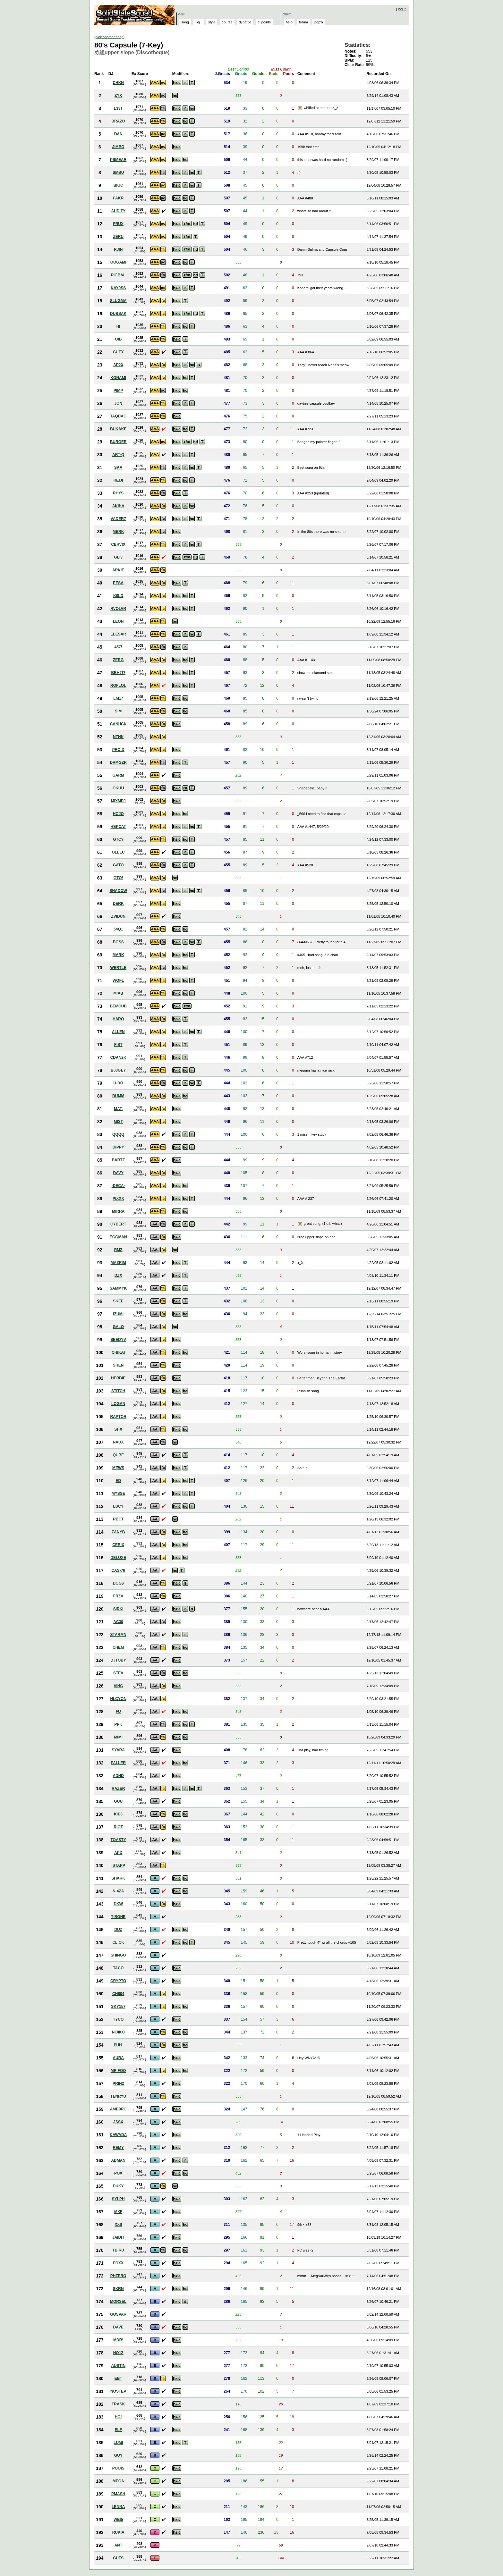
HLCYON (118, 1698)
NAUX (118, 1442)
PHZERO (118, 2276)
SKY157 (118, 2006)
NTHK (118, 737)
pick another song (110, 37)
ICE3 (118, 1814)
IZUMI (118, 1314)
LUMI (118, 2442)
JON (118, 403)
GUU (118, 1801)
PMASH (118, 2494)
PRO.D (118, 749)
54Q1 (118, 929)
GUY (118, 2455)
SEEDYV (118, 1339)
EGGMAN (118, 1237)
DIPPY (118, 1147)
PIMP (118, 390)
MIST (118, 1121)
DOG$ (118, 1583)
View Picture (300, 108)
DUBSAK (118, 313)
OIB (118, 339)
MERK (118, 531)
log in (402, 9)
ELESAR (118, 634)
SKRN (118, 2288)
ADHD (118, 1775)
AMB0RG (118, 2109)
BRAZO (118, 121)
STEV (118, 1673)
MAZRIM (118, 1262)
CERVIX (118, 544)
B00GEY (118, 1070)
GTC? (118, 839)
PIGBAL (118, 275)
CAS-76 (118, 1570)
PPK (118, 1724)
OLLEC (118, 852)
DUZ (118, 1929)
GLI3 (118, 557)
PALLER (118, 1763)
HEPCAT (118, 826)
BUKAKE (118, 429)
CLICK (118, 1942)
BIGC (118, 185)
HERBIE (118, 1378)
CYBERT (118, 1224)
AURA (118, 2058)
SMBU (118, 172)
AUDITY (118, 211)
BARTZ (118, 1160)
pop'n (318, 22)
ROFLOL (118, 685)
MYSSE (118, 1493)
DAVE (118, 2327)
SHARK (118, 1878)
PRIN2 (118, 2083)
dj (198, 22)
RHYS (118, 493)
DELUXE (118, 1557)
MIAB (118, 993)
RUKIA (118, 2532)
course (227, 22)
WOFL (118, 980)
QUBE (118, 1455)
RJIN (118, 249)
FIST (118, 1044)
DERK (118, 903)
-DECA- (118, 1185)
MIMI (118, 1737)
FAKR (118, 198)
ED (118, 1480)
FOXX (118, 2263)
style (212, 22)
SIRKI (118, 1609)
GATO (118, 865)
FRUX (118, 224)
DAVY (118, 1173)
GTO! (118, 878)
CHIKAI (118, 1352)
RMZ (118, 1250)
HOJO (118, 814)
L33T (118, 108)
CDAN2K (118, 1057)
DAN (118, 134)
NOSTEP (118, 2391)
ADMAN (118, 2160)
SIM (118, 711)
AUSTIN (118, 2365)
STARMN (118, 1634)
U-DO (118, 1083)
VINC (118, 1686)
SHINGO (118, 1955)
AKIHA (118, 506)
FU (118, 1711)
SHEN (118, 1365)
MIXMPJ (118, 801)
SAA (118, 467)
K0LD (118, 595)
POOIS (118, 2468)
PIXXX (118, 1198)
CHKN (118, 82)
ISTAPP (118, 1865)
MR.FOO (118, 2070)
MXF (118, 2212)
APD (118, 1852)
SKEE (118, 1301)
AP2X (118, 365)
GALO (118, 1327)
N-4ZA (118, 1891)
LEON (118, 621)
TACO (118, 1968)
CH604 (118, 1993)
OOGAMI (118, 262)
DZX (118, 1275)
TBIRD (118, 2250)
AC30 (118, 1622)
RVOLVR (118, 608)
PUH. (118, 2045)
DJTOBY (118, 1660)
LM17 (118, 698)
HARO (118, 1019)
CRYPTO (118, 1981)
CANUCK (118, 724)
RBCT (118, 1519)
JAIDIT (118, 2237)
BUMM (118, 1096)
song (185, 22)
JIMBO (118, 147)
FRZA (118, 1596)
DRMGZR (118, 762)
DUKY (118, 2186)
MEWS (118, 1468)
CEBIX (118, 1545)
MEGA (118, 2481)
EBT (118, 2378)
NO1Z (118, 2353)
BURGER (118, 442)
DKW (118, 1904)
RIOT (118, 1827)
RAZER (118, 1788)
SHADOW (118, 890)
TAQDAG (118, 416)
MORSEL (118, 2301)
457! (118, 647)
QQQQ (118, 1134)
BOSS (118, 942)
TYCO (118, 2019)
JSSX (118, 2122)
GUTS (118, 2558)
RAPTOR (118, 1416)
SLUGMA (118, 301)
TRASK (118, 2404)
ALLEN (118, 1032)
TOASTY (118, 1840)
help (289, 22)
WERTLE (118, 967)
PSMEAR (118, 159)
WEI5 (118, 2519)
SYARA (118, 1750)
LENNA (118, 2506)
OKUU (118, 788)
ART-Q (118, 454)
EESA (118, 583)
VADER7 (118, 519)
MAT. (118, 1109)
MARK (118, 955)
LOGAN (118, 1404)
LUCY (118, 1506)
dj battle (245, 22)
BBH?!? (118, 672)
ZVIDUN (118, 916)
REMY (118, 2147)
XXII (118, 2224)
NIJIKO (118, 2032)
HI (118, 326)
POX (118, 2173)
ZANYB (118, 1532)
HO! (118, 2417)
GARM (118, 775)
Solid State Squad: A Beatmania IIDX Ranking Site (135, 15)
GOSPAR (118, 2314)
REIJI (118, 480)
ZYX (118, 95)
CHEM (118, 1647)
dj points (264, 22)
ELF (118, 2430)
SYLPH (118, 2199)
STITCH (118, 1391)
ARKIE (118, 570)
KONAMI (118, 377)
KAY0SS (118, 288)
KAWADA (118, 2135)
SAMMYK (118, 1288)
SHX (118, 1429)
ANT (118, 2545)
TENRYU (118, 2096)
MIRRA (118, 1211)
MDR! (118, 2340)
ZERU (118, 236)
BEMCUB (118, 1006)
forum (303, 22)
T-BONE (118, 1917)
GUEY (118, 352)
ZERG (118, 660)
